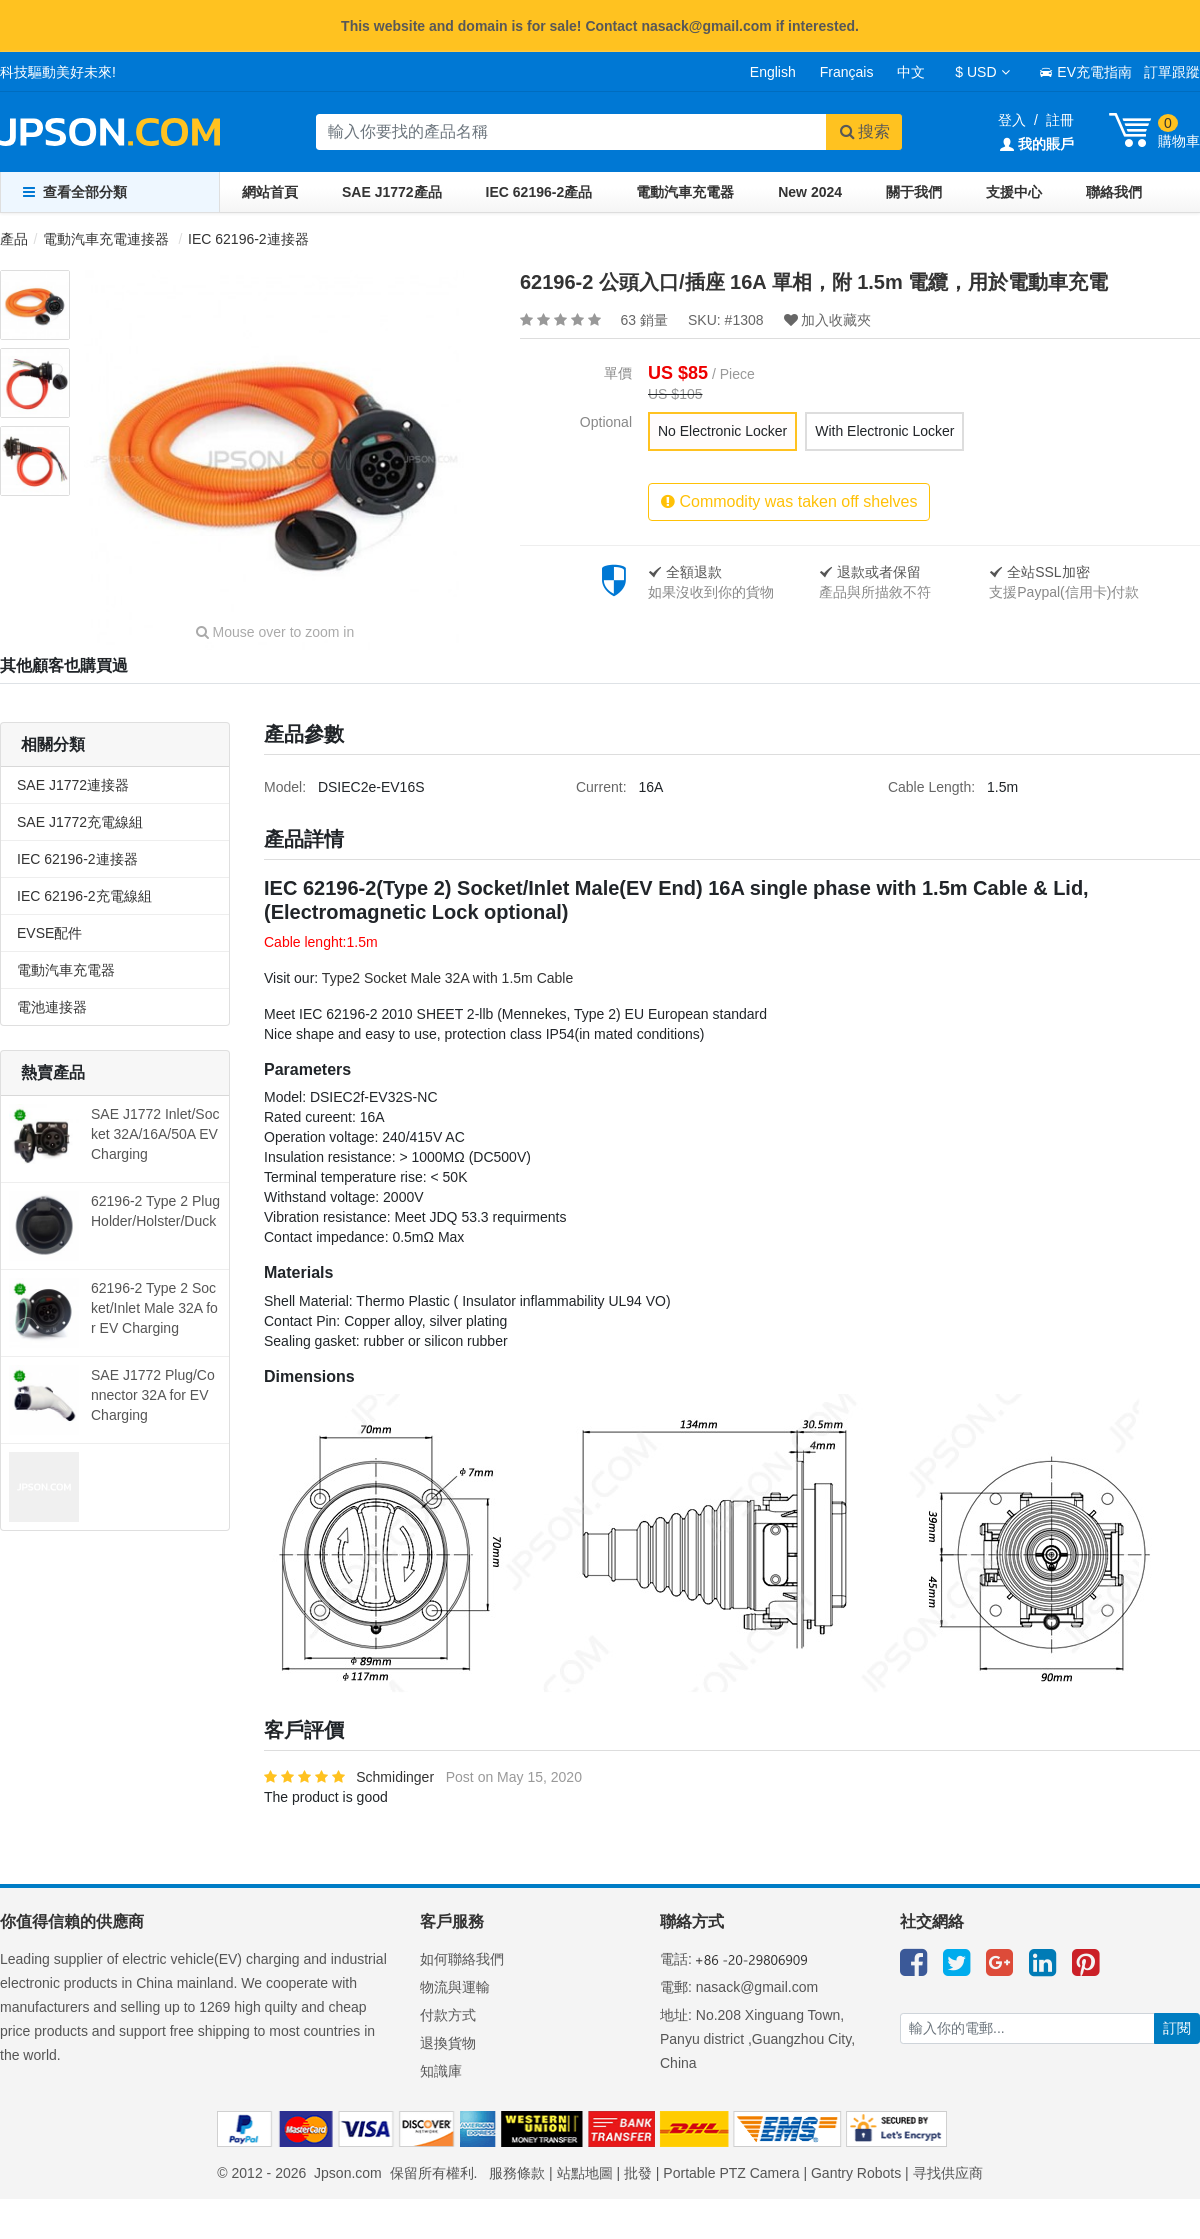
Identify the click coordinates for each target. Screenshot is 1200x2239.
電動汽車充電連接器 (106, 239)
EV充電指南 (1085, 72)
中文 (911, 72)
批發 (638, 2173)
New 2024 (810, 192)
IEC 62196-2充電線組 (84, 896)
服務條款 (517, 2173)
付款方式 (448, 2015)
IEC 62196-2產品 (539, 192)
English (773, 72)
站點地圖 (585, 2173)
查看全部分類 (75, 192)
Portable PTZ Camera (731, 2173)
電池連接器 (52, 1007)
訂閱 (1177, 2028)
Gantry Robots (856, 2173)
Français (847, 72)
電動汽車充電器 (685, 192)
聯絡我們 (1114, 192)
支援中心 (1014, 192)
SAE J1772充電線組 (80, 822)
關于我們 (914, 192)
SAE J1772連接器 (73, 785)
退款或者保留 (870, 572)
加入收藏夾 (828, 320)
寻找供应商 (948, 2173)
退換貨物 (448, 2043)
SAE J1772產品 (392, 192)
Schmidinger (395, 1777)
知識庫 (441, 2071)
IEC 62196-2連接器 (248, 239)
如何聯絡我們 (462, 1959)
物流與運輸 (455, 1987)
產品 (14, 239)
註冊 (1060, 120)
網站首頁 (270, 192)
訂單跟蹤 (1172, 72)
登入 (1012, 120)
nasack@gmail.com (757, 1987)
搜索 (864, 131)
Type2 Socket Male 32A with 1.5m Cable (447, 978)
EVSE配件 (49, 933)
